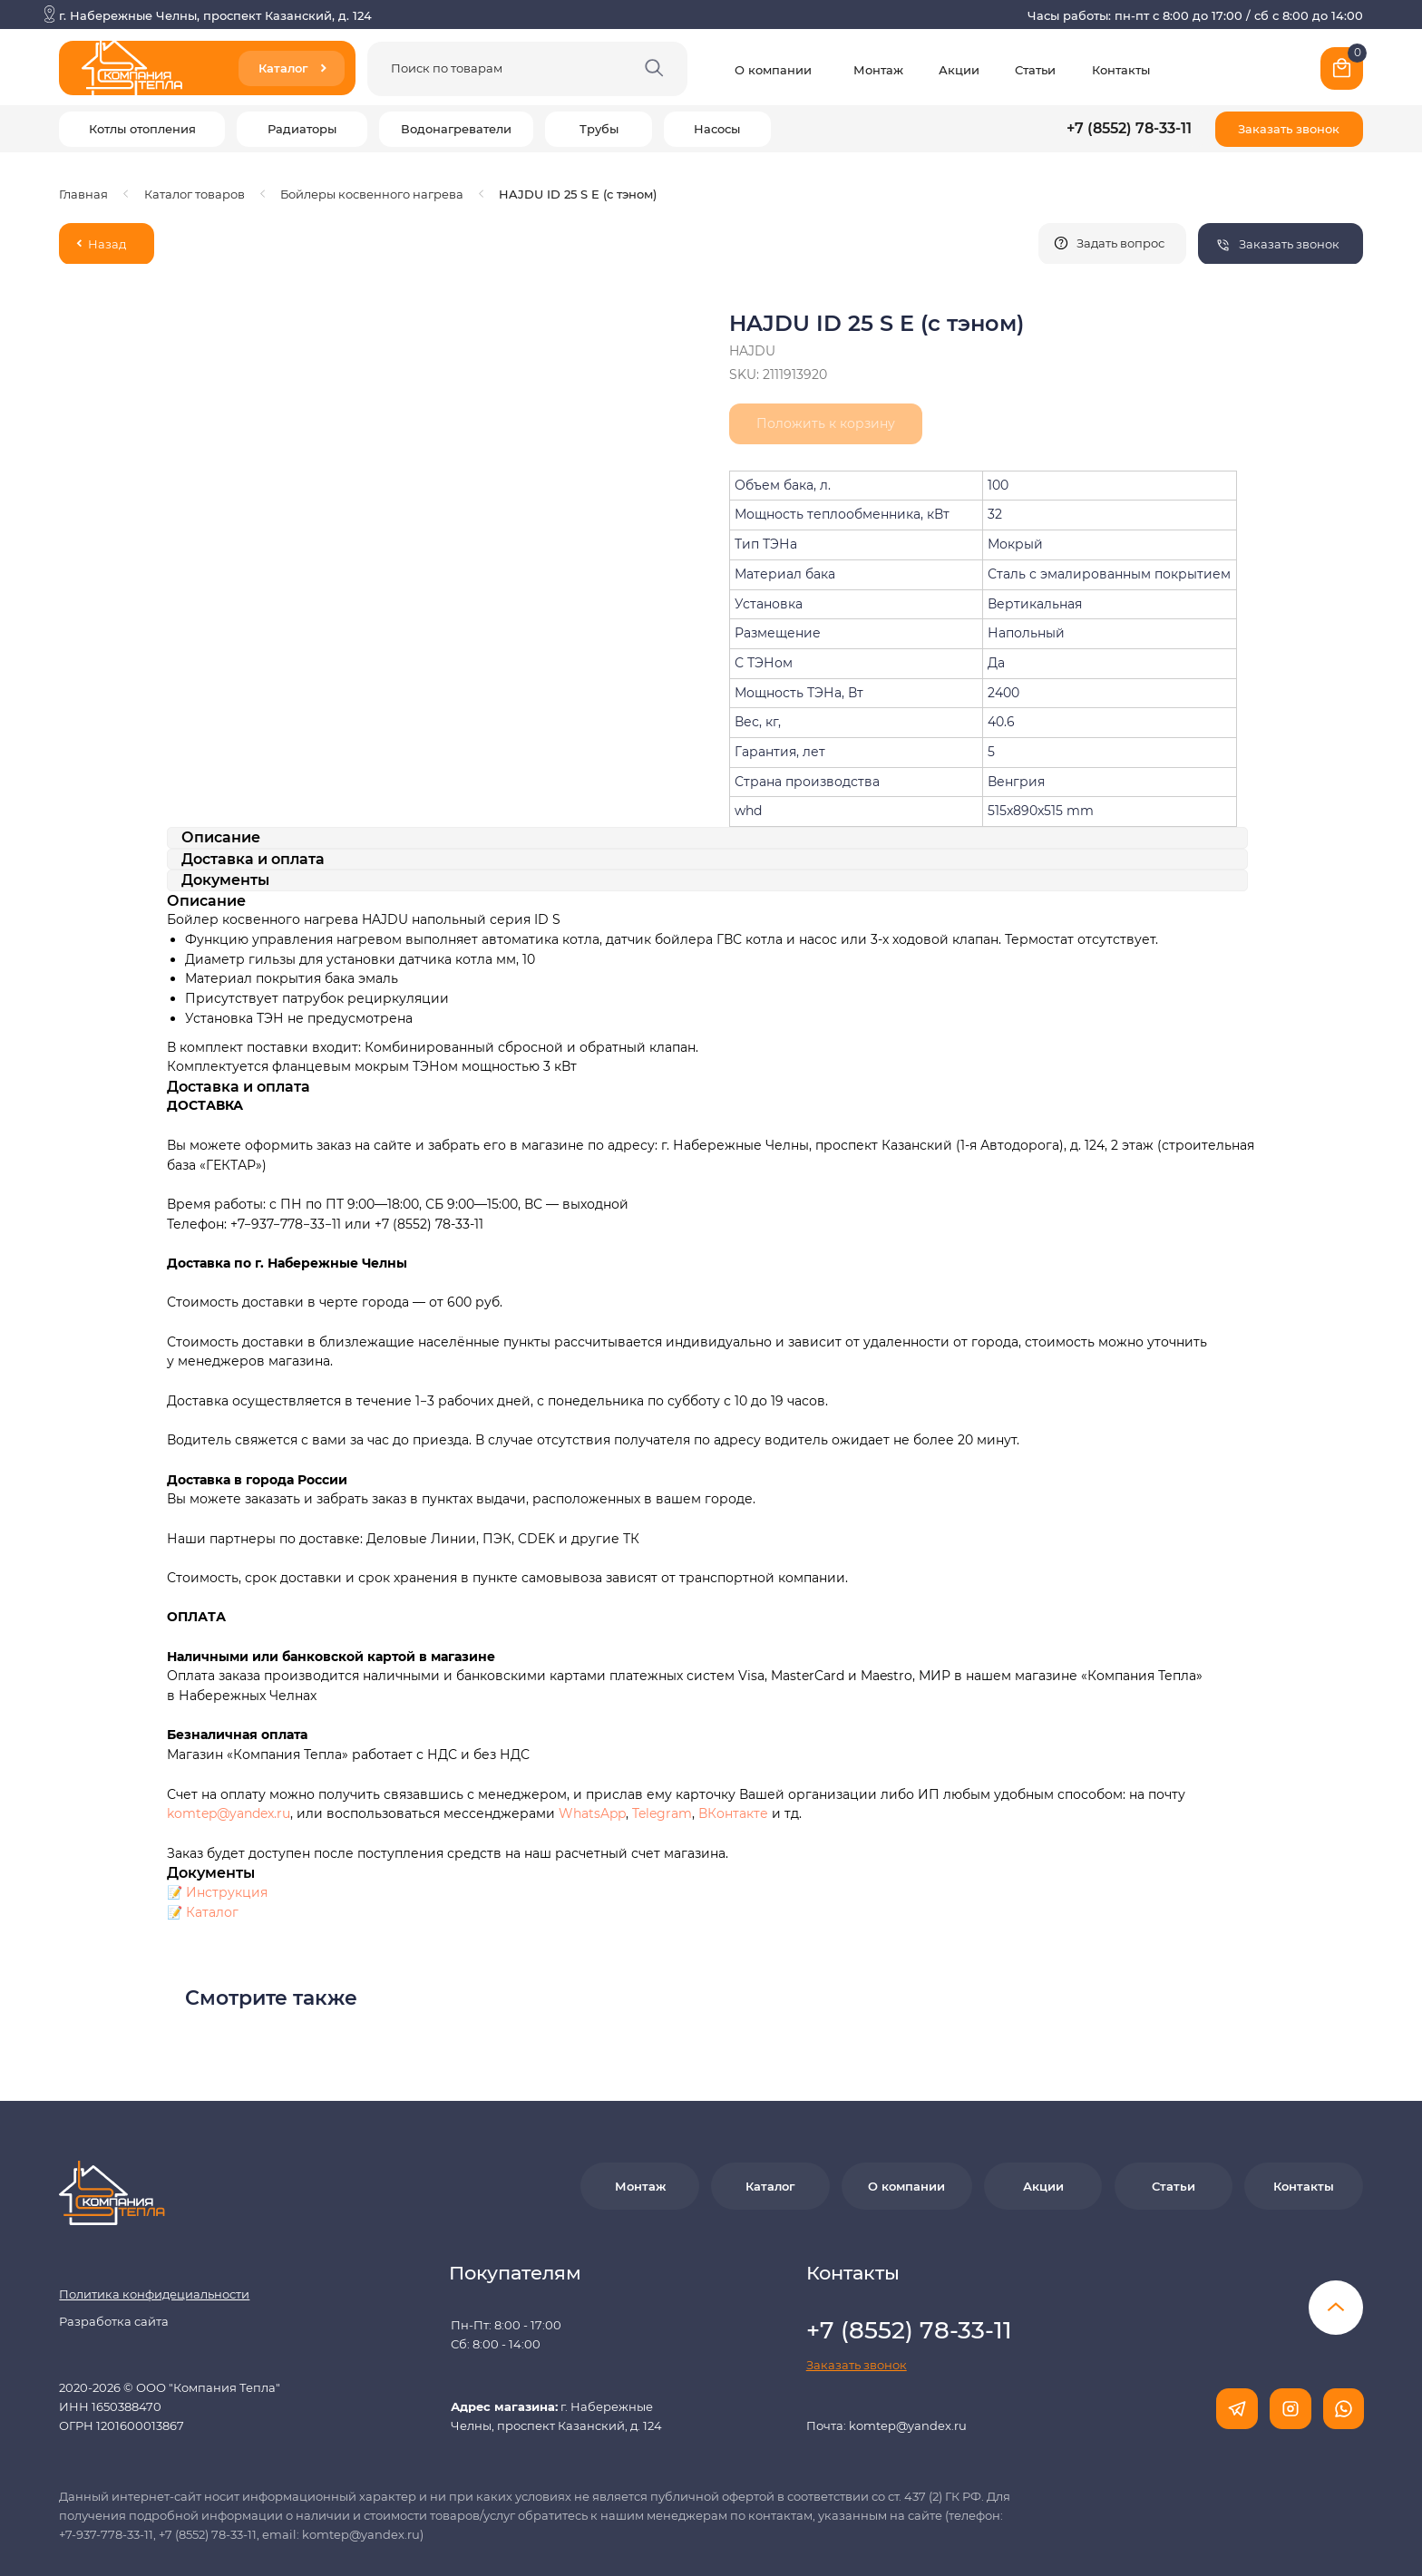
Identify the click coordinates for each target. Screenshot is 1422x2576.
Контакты (1121, 70)
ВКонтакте (735, 1740)
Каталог (212, 1839)
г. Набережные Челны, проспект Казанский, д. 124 (215, 15)
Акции (959, 70)
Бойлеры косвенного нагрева (371, 194)
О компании (773, 70)
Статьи (1035, 70)
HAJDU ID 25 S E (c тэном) (578, 194)
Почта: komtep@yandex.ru (886, 2352)
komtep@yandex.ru (228, 1740)
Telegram (662, 1740)
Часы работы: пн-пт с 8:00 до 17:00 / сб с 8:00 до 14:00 (1195, 15)
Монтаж (878, 70)
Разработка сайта (114, 2248)
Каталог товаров (194, 194)
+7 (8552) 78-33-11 (1129, 128)
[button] (1289, 129)
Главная (83, 194)
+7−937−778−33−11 (285, 1150)
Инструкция (227, 1819)
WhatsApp (592, 1740)
